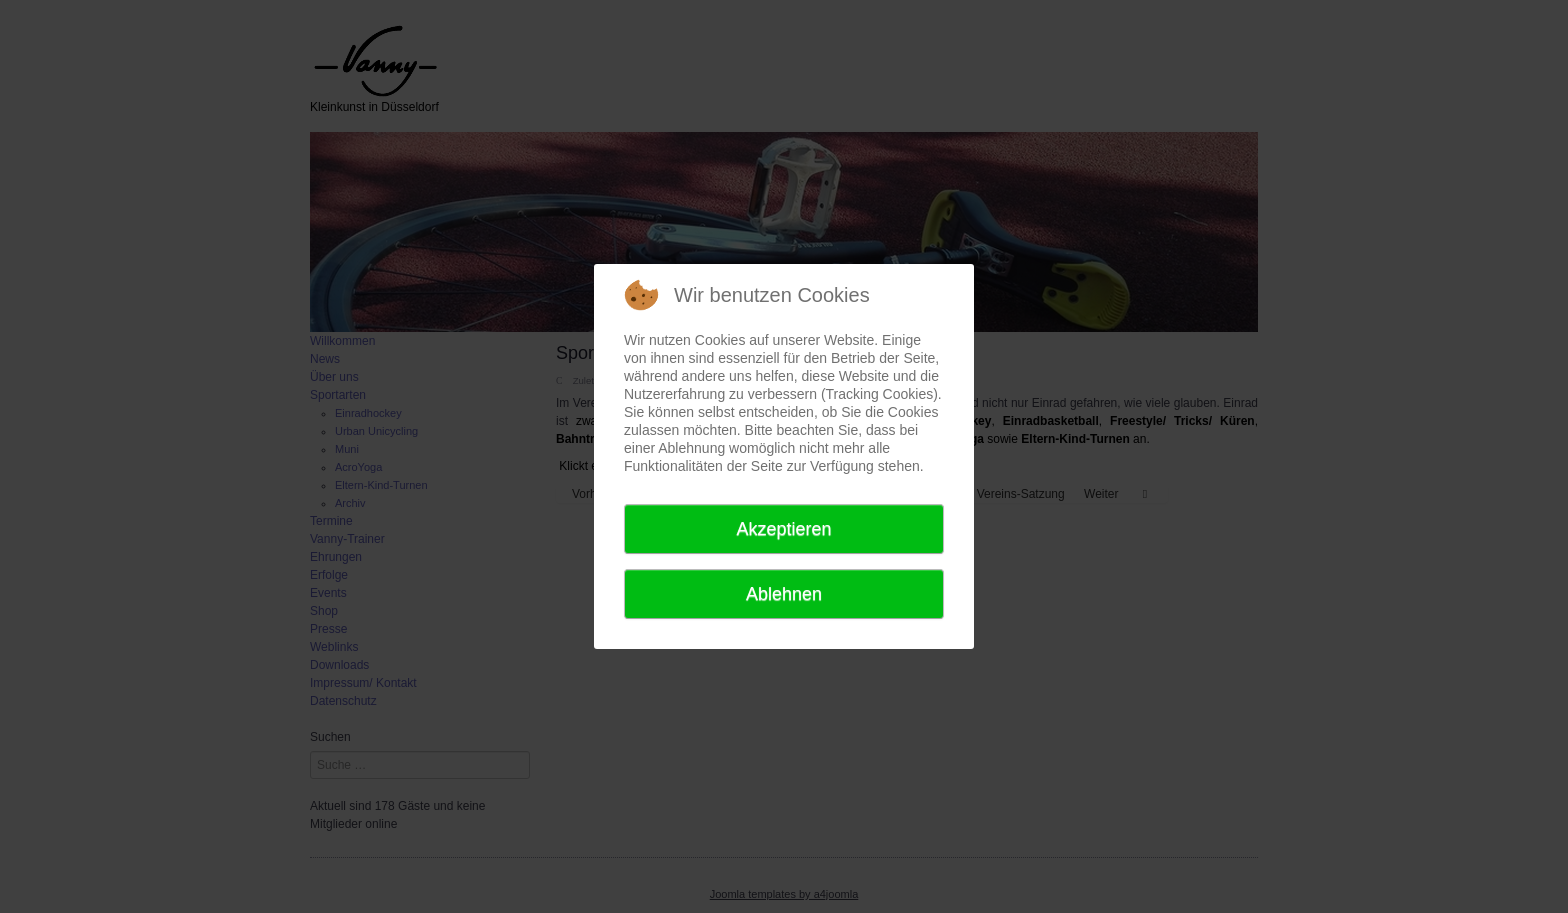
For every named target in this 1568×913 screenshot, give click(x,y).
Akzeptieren (783, 529)
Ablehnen (784, 594)
